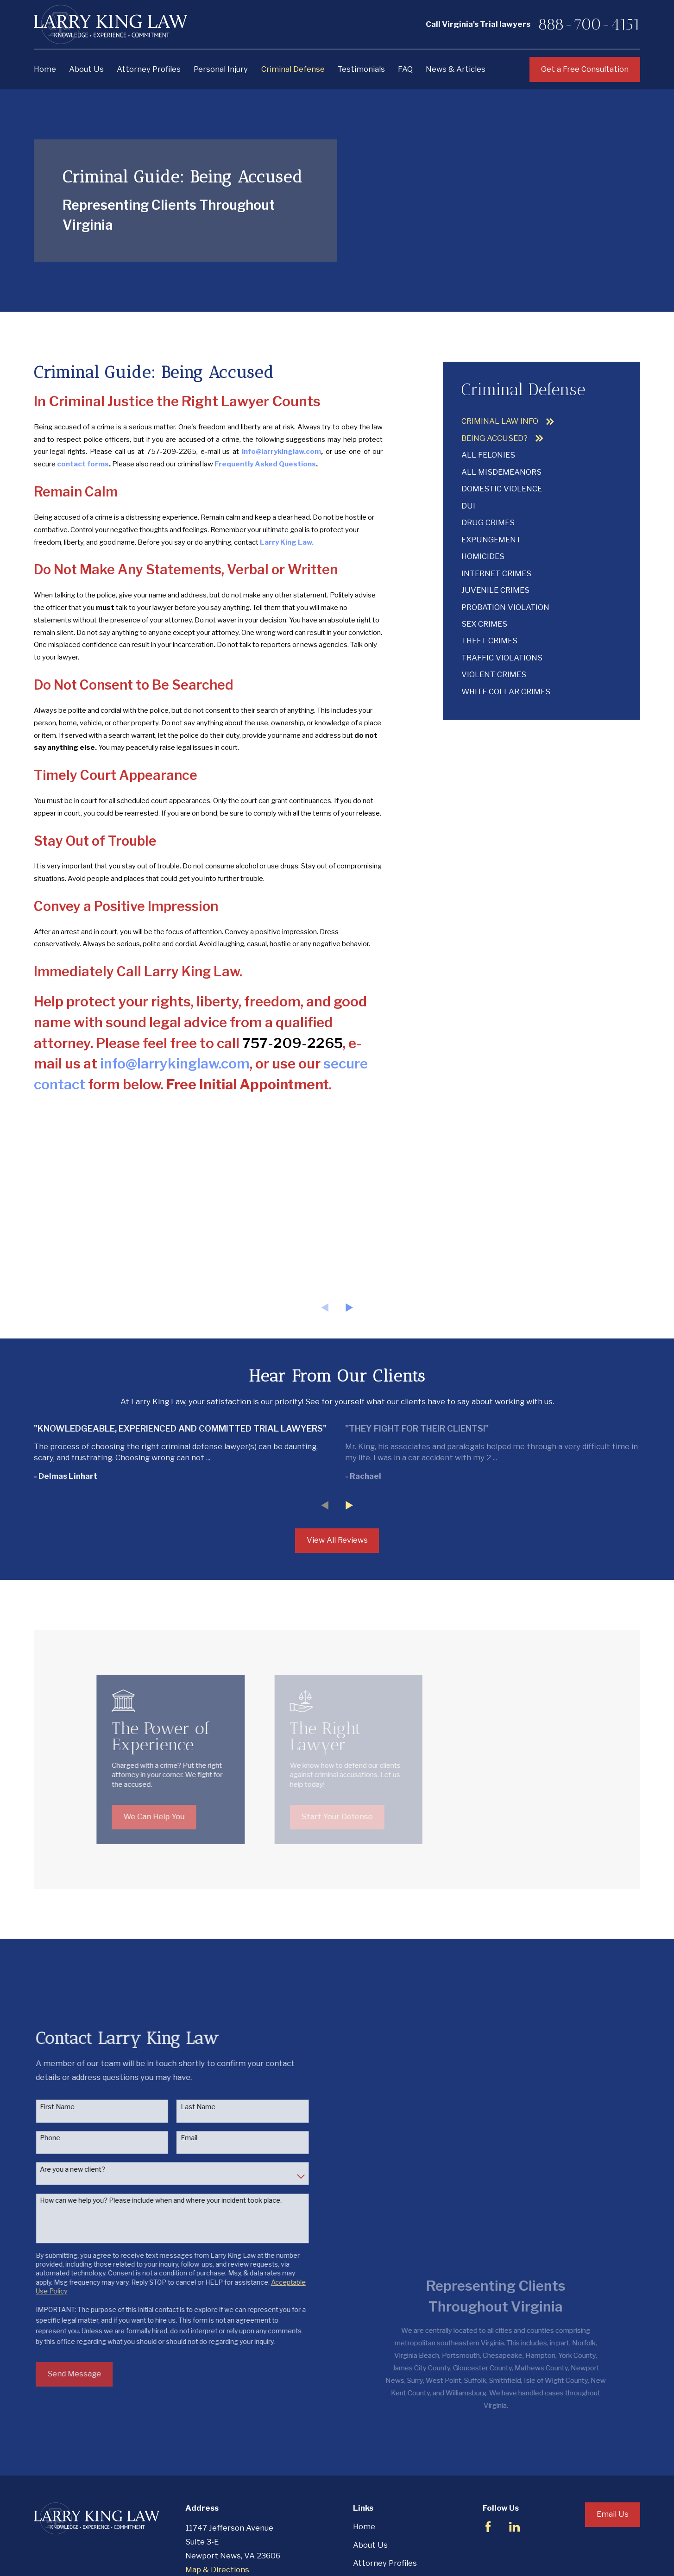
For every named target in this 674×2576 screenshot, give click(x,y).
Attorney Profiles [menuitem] (149, 69)
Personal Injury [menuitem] (221, 69)
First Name (68, 2068)
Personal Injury (380, 2503)
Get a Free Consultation (585, 69)
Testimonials (376, 2540)
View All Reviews (337, 1540)
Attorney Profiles (385, 2485)
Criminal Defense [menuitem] (293, 69)
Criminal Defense (384, 2521)
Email (200, 2099)
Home (364, 2448)
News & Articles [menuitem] (455, 69)
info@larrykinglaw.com (175, 1063)
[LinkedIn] (514, 2449)
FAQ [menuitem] (405, 69)
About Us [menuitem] (86, 69)
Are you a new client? (84, 2130)
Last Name (209, 2068)
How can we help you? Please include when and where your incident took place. (172, 2161)
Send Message (86, 2334)
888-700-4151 (589, 24)
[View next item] (349, 1307)
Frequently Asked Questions (265, 464)
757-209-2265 (171, 451)
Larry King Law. (287, 542)
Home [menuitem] (45, 69)
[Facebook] (488, 2449)
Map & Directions (217, 2491)
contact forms (83, 464)
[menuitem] (541, 421)
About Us (370, 2467)
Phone (61, 2099)
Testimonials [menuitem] (361, 69)
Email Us (613, 2436)
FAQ (360, 2558)
